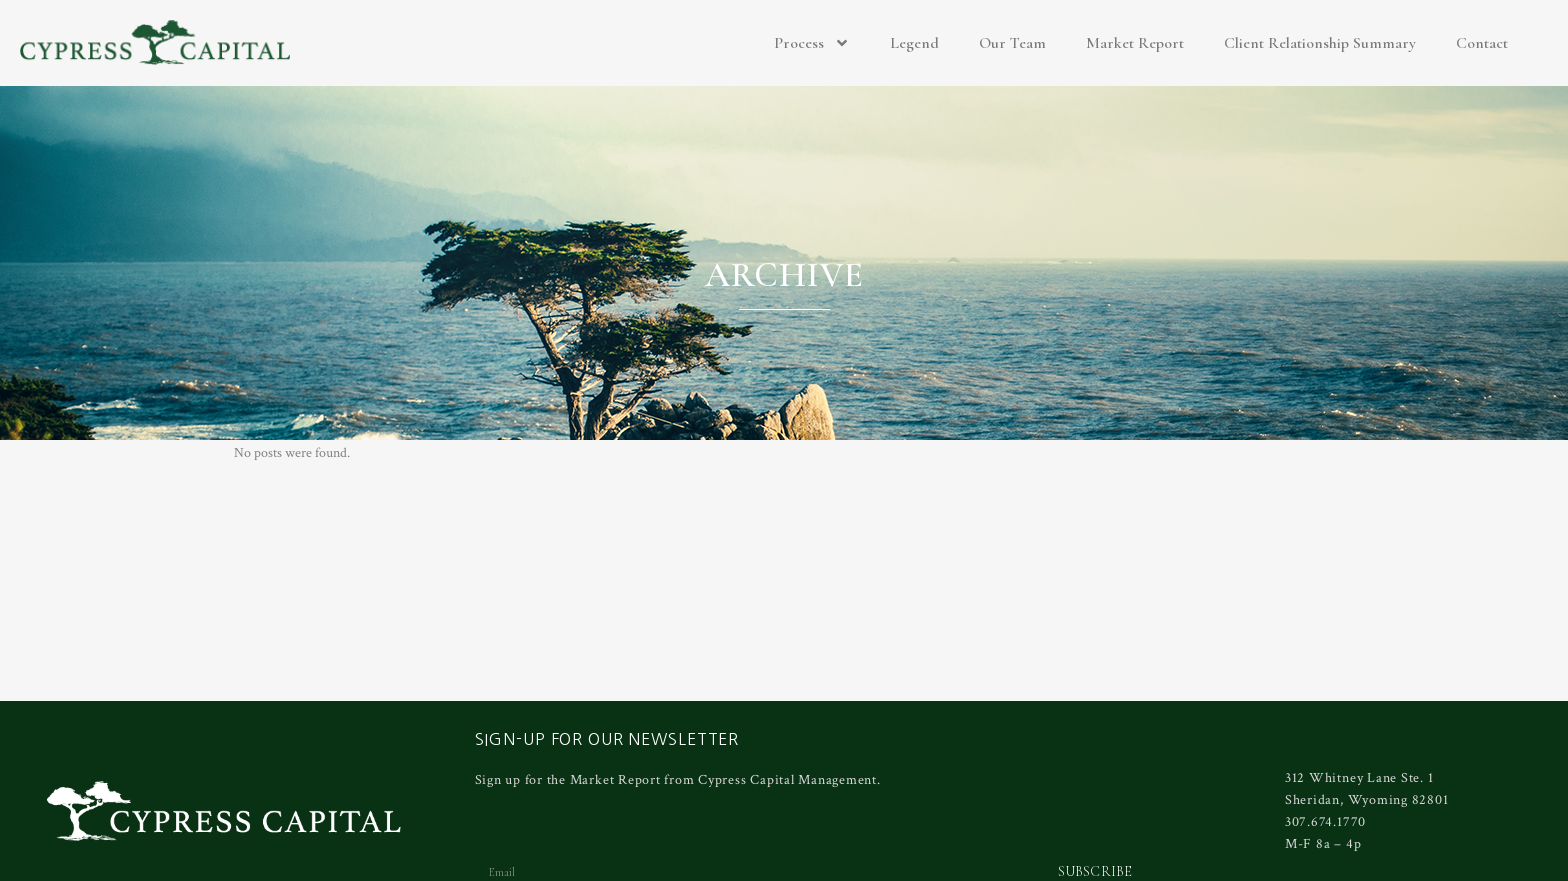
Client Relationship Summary (1320, 43)
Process (812, 43)
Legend (914, 43)
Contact (1482, 43)
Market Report (1135, 43)
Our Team (1012, 43)
